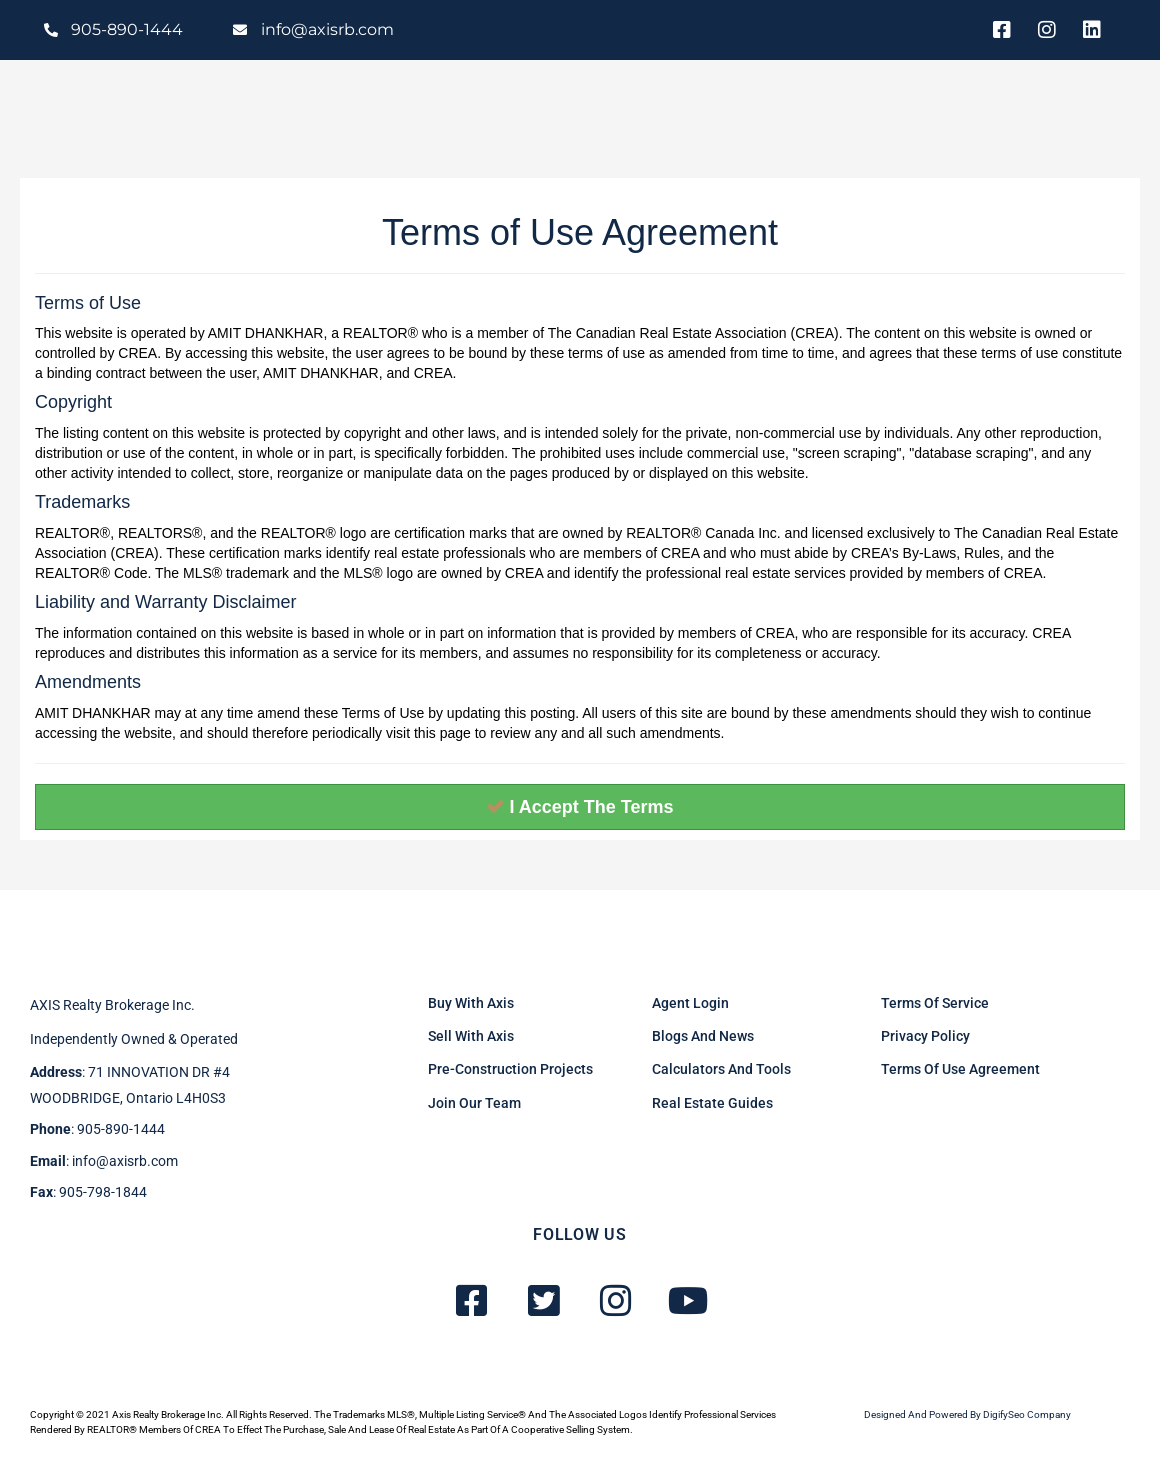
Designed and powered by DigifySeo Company (967, 1414)
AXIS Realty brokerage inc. (112, 1005)
